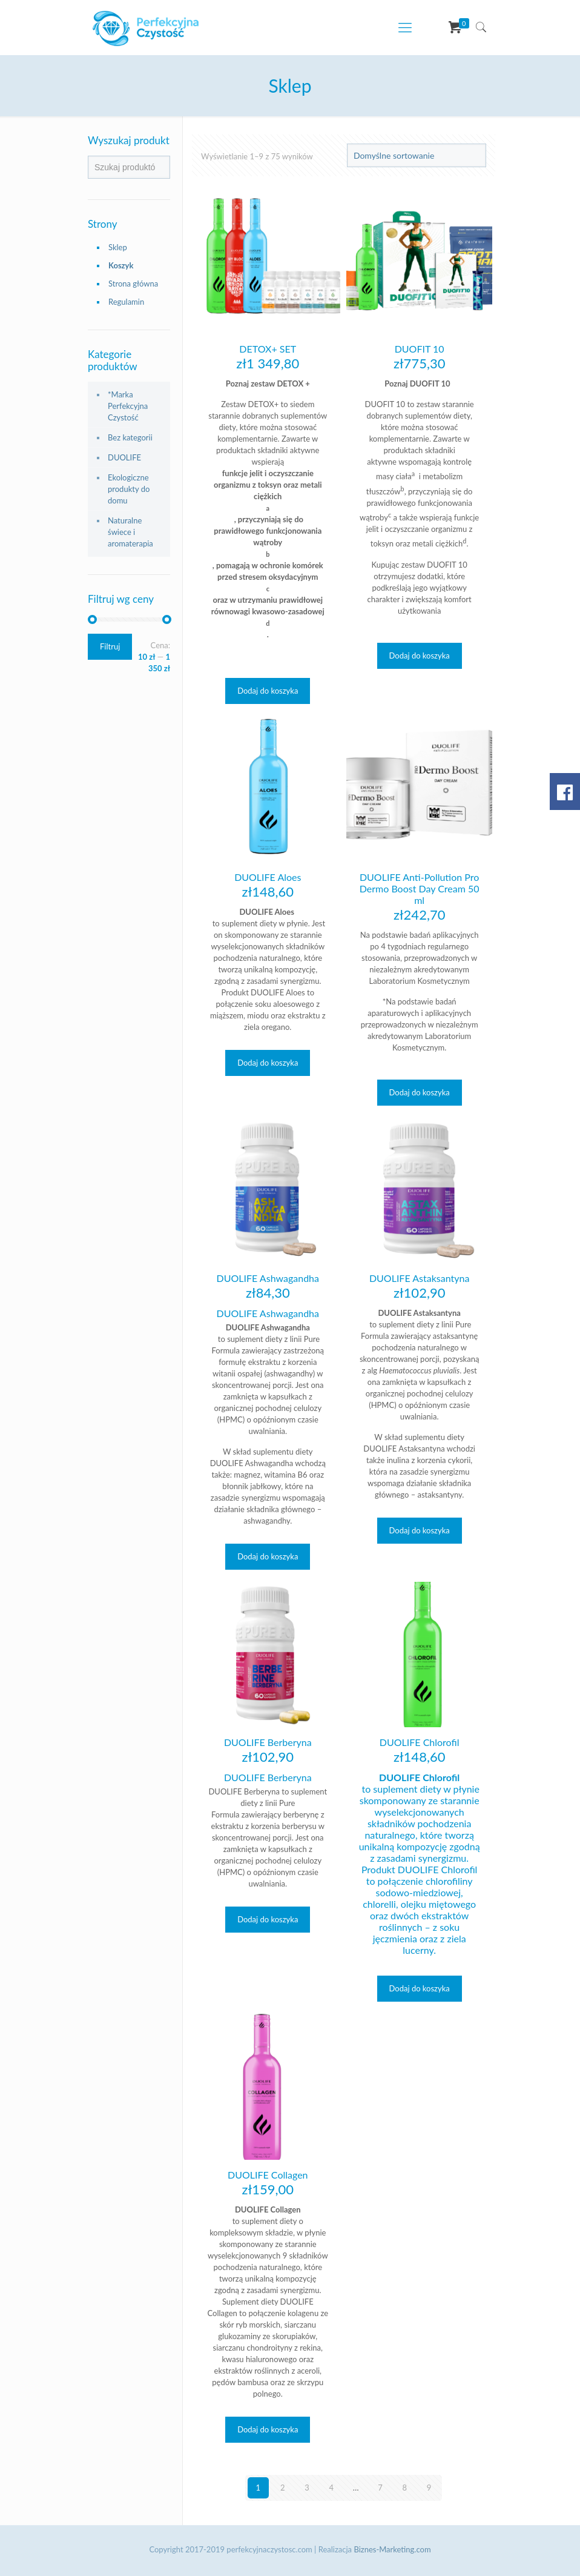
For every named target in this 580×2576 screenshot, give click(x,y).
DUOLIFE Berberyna (268, 1742)
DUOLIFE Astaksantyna (419, 1278)
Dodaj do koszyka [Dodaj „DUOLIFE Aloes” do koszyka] (267, 1062)
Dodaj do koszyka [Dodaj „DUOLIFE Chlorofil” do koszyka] (419, 1988)
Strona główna (133, 283)
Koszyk (120, 265)
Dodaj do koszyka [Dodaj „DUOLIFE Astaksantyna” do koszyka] (419, 1530)
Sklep (117, 247)
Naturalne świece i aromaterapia (130, 532)
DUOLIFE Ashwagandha (268, 1278)
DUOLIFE (124, 457)
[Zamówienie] (416, 155)
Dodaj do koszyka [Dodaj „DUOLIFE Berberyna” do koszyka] (267, 1919)
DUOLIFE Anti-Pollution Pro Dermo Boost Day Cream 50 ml (419, 888)
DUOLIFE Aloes (267, 877)
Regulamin (126, 302)
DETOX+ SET (267, 348)
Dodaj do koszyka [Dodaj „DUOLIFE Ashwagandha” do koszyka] (267, 1556)
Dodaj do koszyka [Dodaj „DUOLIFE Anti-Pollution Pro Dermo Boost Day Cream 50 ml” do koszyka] (419, 1092)
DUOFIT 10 (419, 348)
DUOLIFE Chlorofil (420, 1742)
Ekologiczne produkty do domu (129, 489)
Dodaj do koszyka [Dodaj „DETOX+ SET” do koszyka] (267, 690)
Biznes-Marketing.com (392, 2549)
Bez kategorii (130, 437)
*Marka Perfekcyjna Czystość (128, 406)
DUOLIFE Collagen (268, 2174)
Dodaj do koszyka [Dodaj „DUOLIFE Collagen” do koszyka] (267, 2429)
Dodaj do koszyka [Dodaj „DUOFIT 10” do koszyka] (419, 655)
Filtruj (110, 646)
